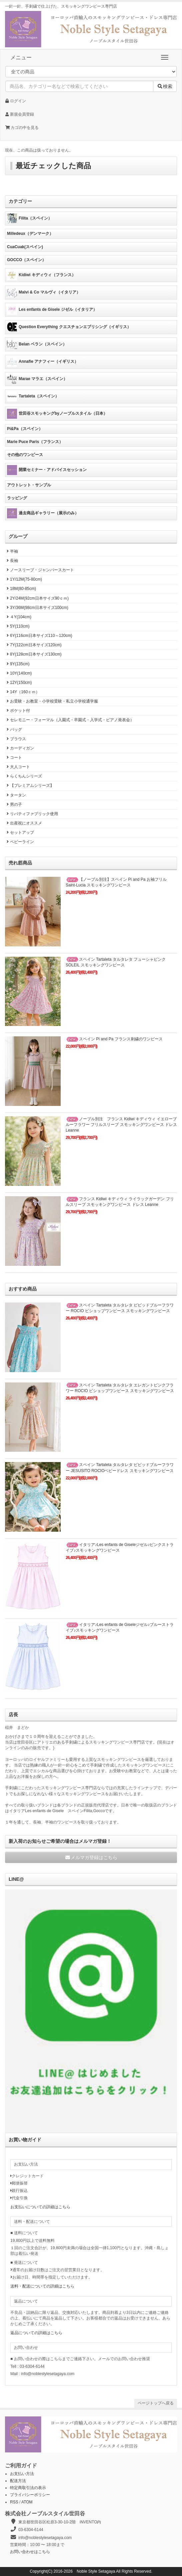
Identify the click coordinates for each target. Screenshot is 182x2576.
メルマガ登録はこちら (91, 1857)
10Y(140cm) (18, 673)
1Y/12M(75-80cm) (23, 579)
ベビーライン (19, 841)
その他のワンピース (25, 454)
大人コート (17, 767)
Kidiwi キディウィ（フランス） (41, 275)
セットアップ (19, 832)
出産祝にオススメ (23, 823)
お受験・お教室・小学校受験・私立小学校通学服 (51, 701)
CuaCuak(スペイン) (25, 247)
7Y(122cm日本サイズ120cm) (33, 645)
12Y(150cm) (18, 682)
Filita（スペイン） (29, 219)
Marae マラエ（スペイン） (37, 379)
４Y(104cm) (18, 617)
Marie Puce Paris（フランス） (35, 441)
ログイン (15, 101)
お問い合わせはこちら (30, 2551)
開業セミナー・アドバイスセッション (47, 470)
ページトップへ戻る (156, 2403)
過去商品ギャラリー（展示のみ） (43, 513)
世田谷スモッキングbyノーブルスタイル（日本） (57, 414)
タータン (15, 795)
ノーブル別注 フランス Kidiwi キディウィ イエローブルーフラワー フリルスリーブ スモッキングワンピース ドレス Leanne (121, 1125)
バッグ (13, 729)
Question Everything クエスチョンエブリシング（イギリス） (69, 327)
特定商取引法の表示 (28, 2487)
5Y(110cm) (17, 626)
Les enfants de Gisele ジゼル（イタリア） (52, 310)
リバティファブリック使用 (31, 813)
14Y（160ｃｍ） (22, 692)
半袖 (11, 551)
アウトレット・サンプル (29, 485)
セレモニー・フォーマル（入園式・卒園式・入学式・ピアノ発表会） (69, 720)
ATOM (27, 2502)
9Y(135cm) (17, 664)
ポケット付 (17, 710)
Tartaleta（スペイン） (33, 396)
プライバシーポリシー (30, 2494)
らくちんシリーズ (23, 776)
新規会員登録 (19, 114)
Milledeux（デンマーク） (30, 233)
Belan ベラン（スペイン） (37, 344)
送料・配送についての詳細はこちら (42, 2286)
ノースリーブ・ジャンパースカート (39, 570)
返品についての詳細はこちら (36, 2332)
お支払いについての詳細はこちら (40, 2207)
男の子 (13, 804)
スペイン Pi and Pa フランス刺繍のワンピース (114, 1039)
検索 (165, 86)
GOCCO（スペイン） (26, 260)
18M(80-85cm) (20, 588)
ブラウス (15, 739)
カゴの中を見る (22, 127)
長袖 (11, 560)
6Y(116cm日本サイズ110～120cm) (38, 635)
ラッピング (17, 498)
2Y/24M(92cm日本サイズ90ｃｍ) (37, 598)
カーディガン (19, 748)
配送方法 (18, 2480)
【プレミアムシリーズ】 (29, 785)
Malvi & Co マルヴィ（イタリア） (43, 292)
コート (13, 757)
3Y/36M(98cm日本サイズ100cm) (36, 607)
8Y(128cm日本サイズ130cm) (33, 654)
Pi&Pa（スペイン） (25, 428)
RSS (14, 2502)
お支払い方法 (22, 2473)
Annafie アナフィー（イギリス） (42, 362)
